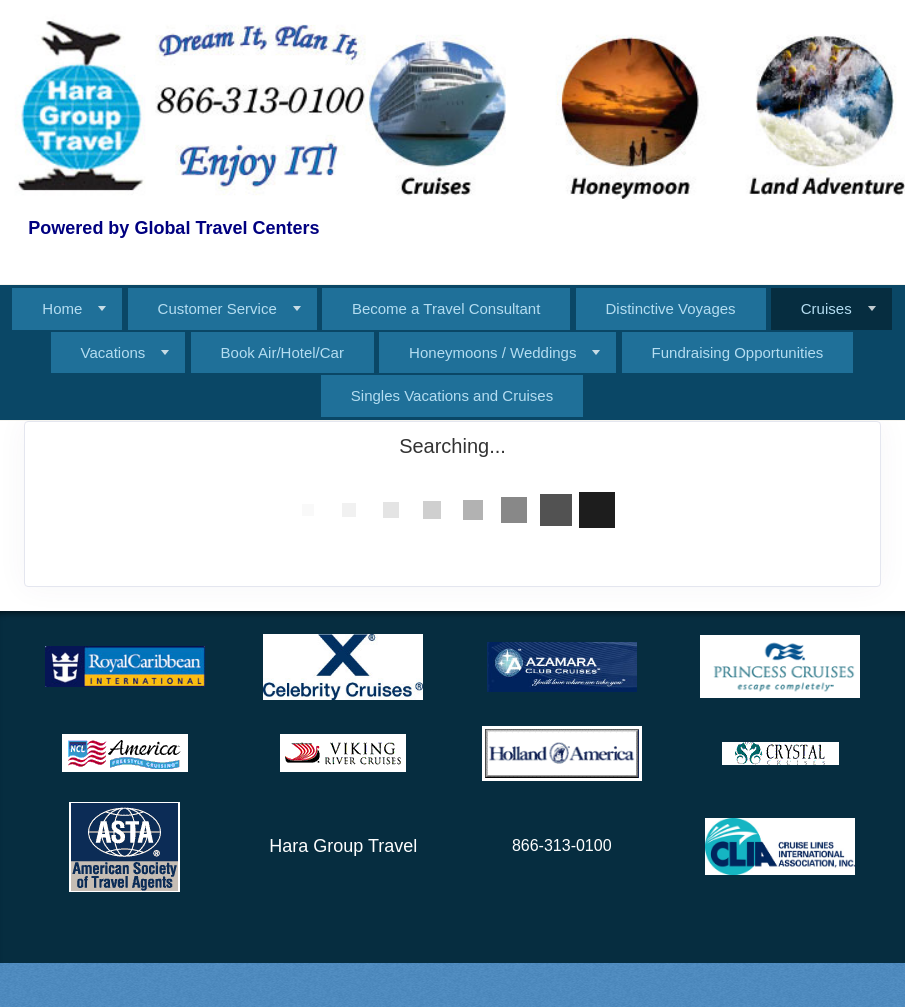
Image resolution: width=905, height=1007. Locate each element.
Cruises (826, 308)
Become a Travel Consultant (446, 308)
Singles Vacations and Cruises (452, 395)
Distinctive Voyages (671, 308)
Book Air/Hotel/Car (282, 352)
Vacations (113, 352)
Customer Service (217, 308)
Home (62, 308)
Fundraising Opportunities (738, 352)
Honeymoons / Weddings (492, 352)
